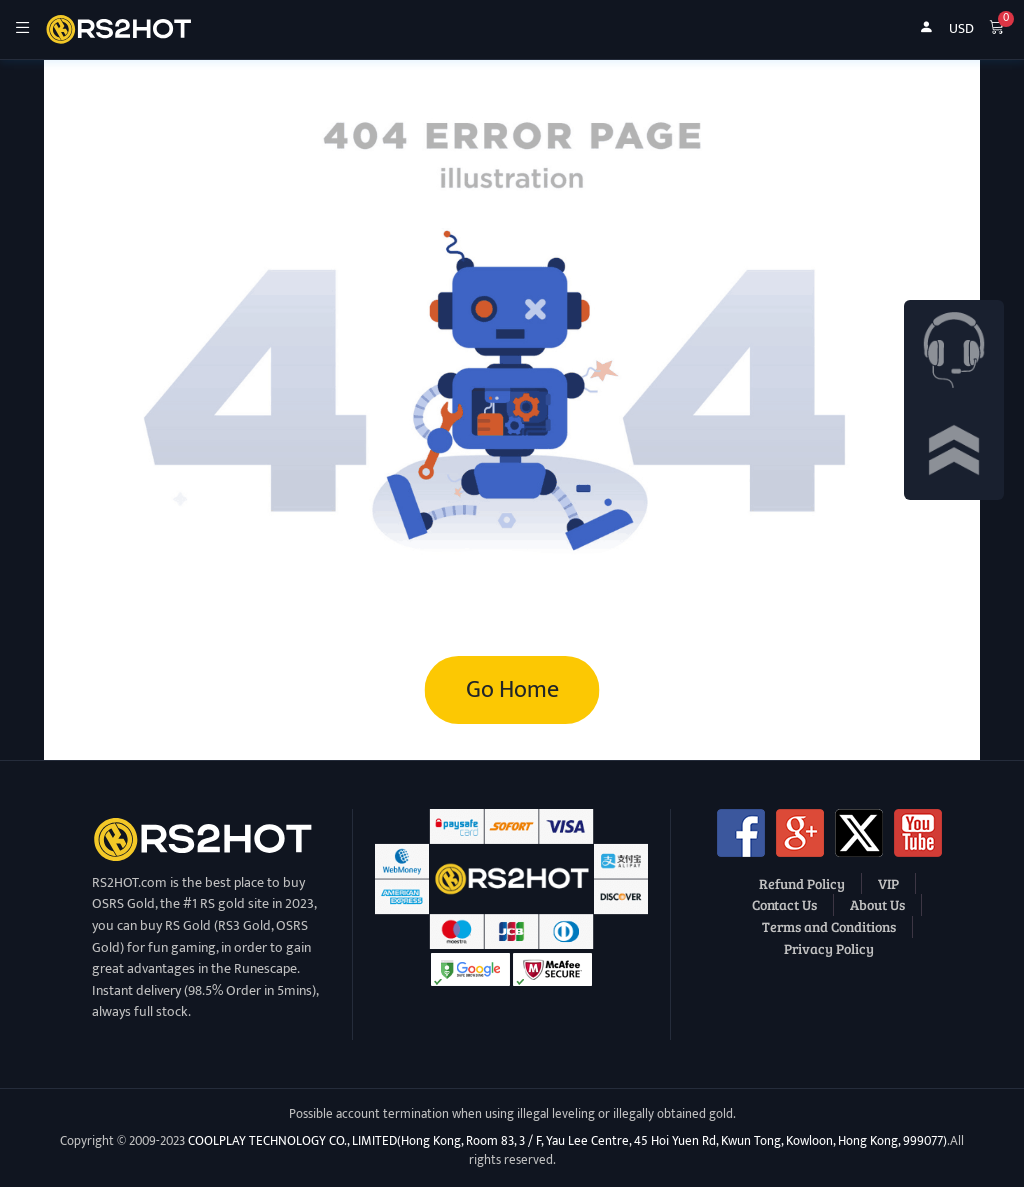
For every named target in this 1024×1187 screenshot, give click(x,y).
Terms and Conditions (829, 926)
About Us (877, 904)
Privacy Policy (829, 948)
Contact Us (784, 904)
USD (961, 29)
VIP (888, 883)
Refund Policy (802, 883)
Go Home (512, 690)
